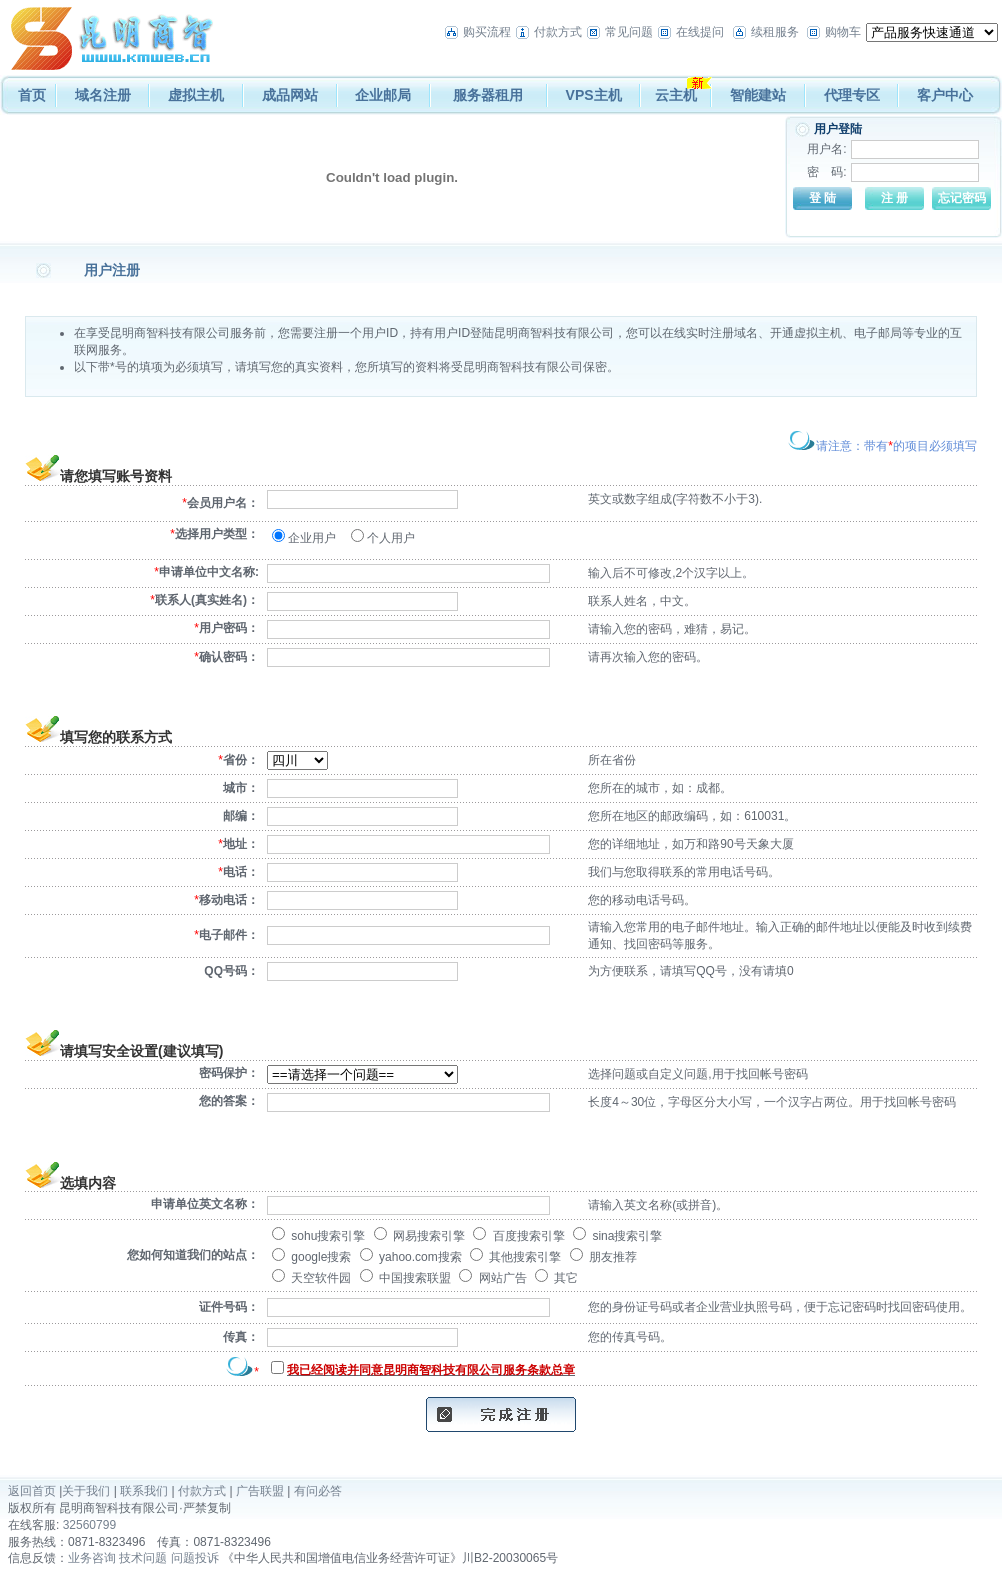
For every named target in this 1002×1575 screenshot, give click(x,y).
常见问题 (629, 32)
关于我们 (86, 1491)
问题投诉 (195, 1558)
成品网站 (290, 95)
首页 (32, 95)
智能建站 (758, 95)
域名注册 (103, 95)
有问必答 (318, 1491)
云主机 (676, 95)
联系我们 (144, 1491)
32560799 (89, 1525)
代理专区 (852, 95)
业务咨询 (92, 1558)
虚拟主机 (196, 95)
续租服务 (775, 32)
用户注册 (112, 270)
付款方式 (558, 32)
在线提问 (700, 32)
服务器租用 (488, 95)
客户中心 (945, 95)
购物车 (843, 32)
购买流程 (487, 32)
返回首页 (32, 1491)
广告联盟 (260, 1491)
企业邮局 (383, 95)
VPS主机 (594, 95)
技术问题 (143, 1558)
